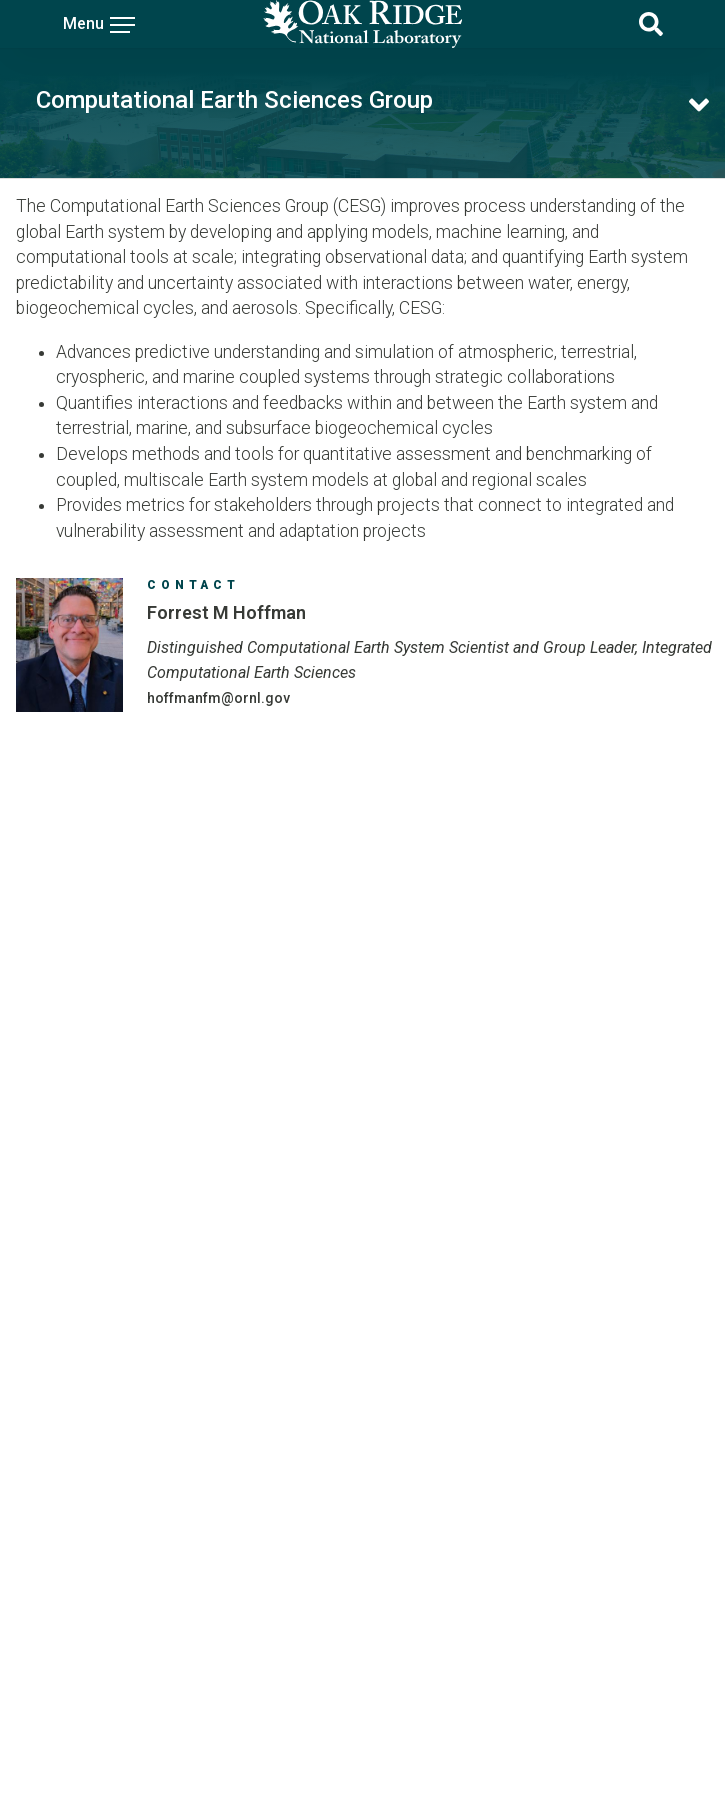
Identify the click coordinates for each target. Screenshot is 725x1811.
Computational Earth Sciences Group (234, 100)
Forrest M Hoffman (226, 612)
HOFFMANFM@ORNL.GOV (218, 698)
